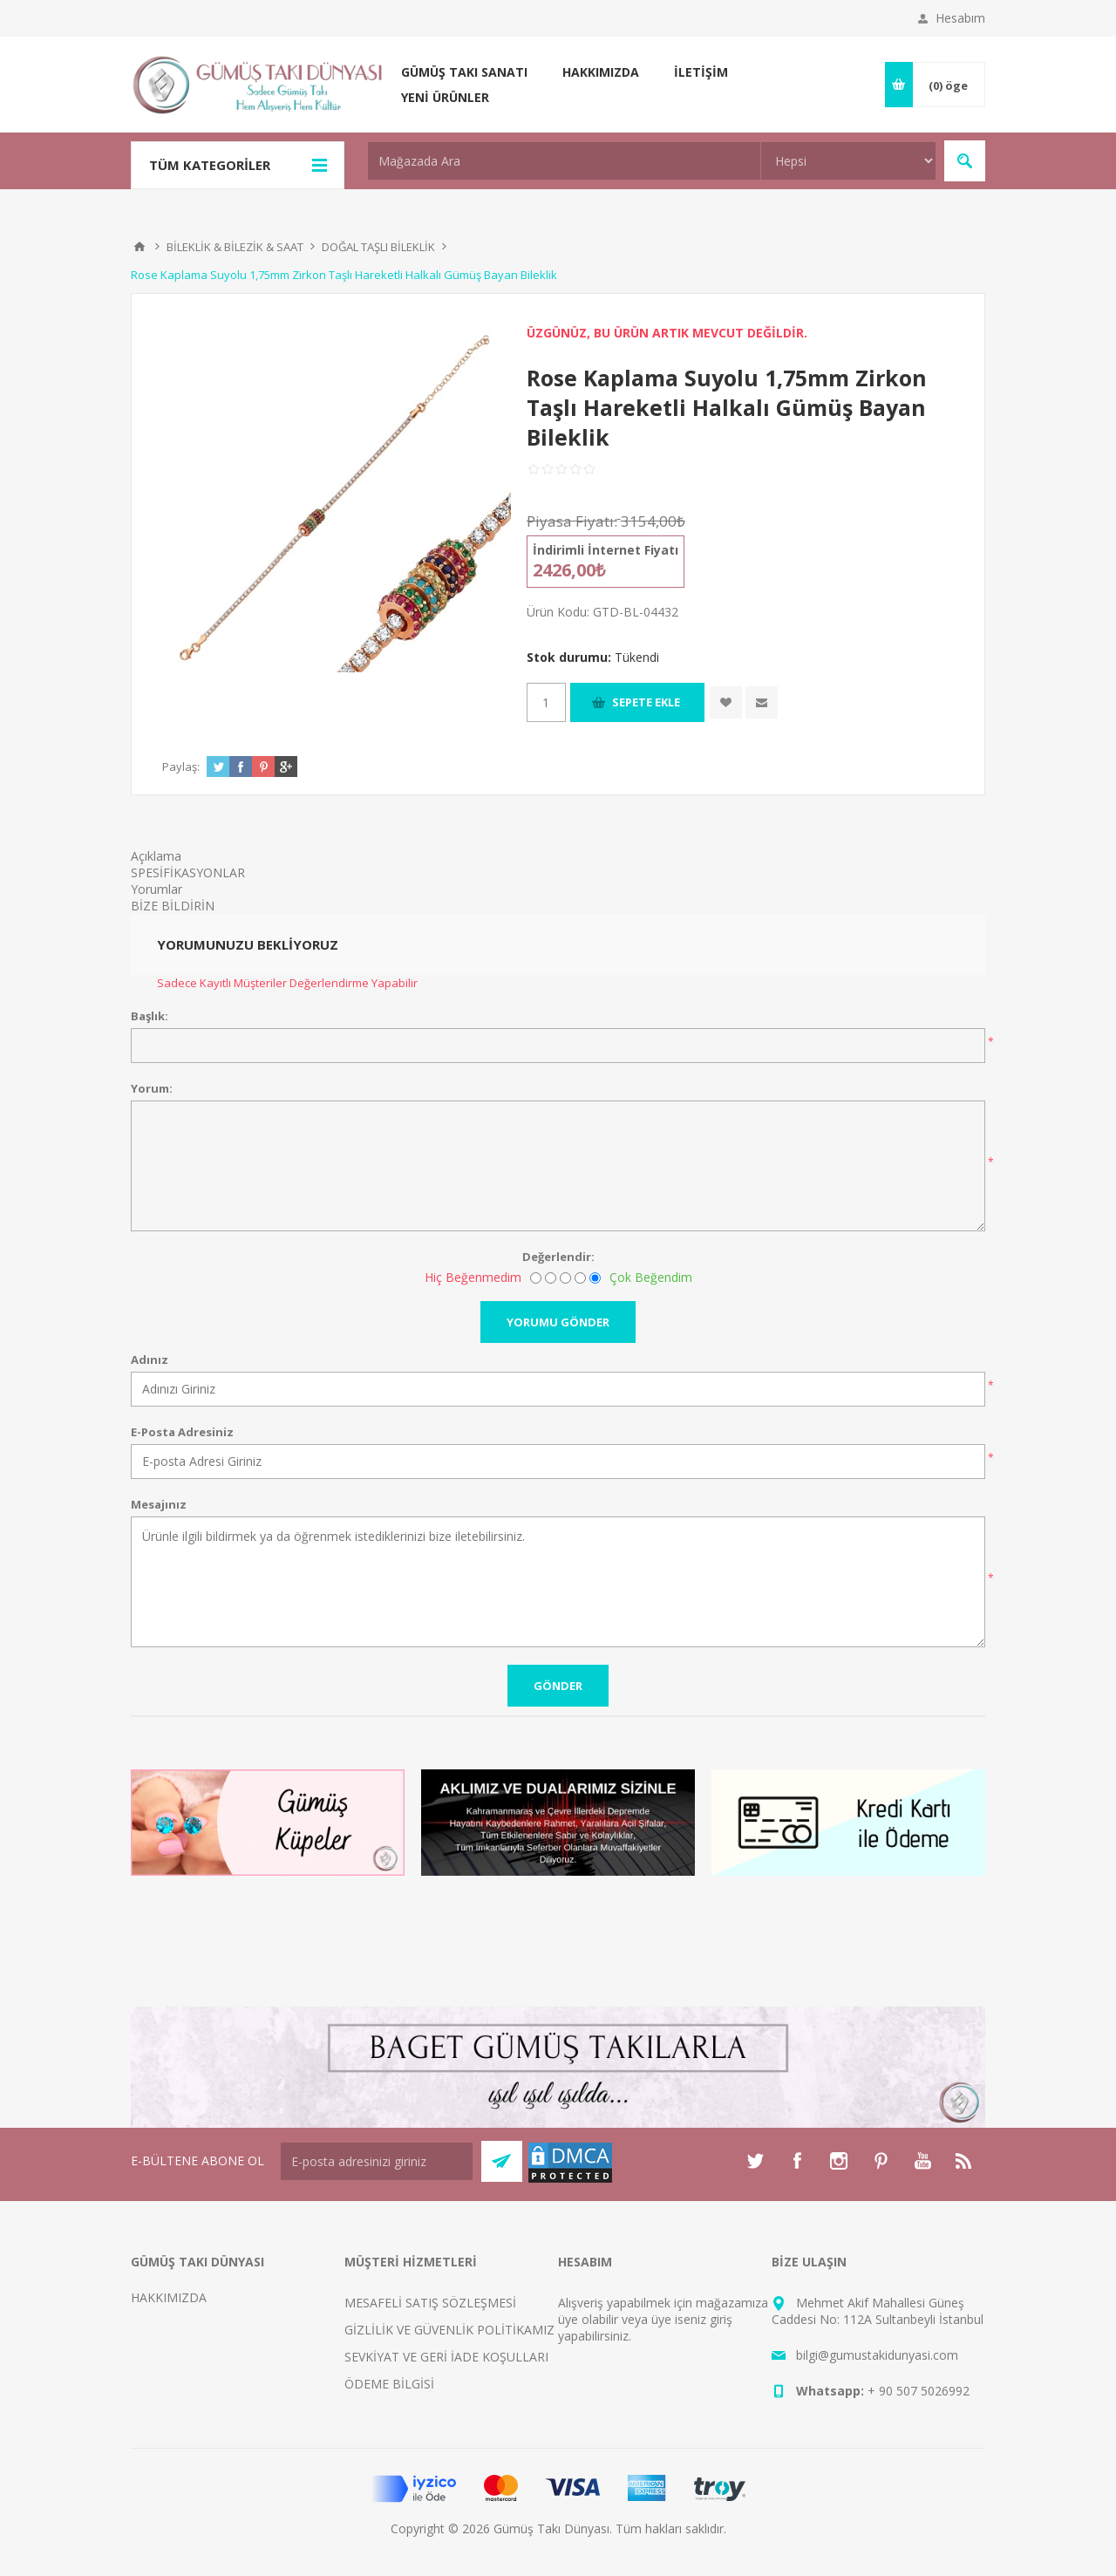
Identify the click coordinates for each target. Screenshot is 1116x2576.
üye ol (575, 2319)
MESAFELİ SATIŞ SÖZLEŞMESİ (430, 2302)
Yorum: (152, 1088)
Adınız (149, 1359)
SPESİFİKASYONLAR (188, 872)
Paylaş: (181, 766)
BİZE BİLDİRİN (172, 905)
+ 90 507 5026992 (919, 2390)
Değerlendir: (558, 1256)
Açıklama (156, 856)
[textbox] (564, 161)
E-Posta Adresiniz (182, 1432)
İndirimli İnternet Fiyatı (605, 550)
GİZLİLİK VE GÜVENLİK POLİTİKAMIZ (449, 2329)
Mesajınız (159, 1504)
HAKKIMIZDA (169, 2297)
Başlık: (149, 1016)
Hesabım (960, 18)
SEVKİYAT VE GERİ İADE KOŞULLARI (446, 2356)
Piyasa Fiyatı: (572, 521)
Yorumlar (156, 889)
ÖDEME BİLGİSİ (389, 2383)
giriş (721, 2319)
